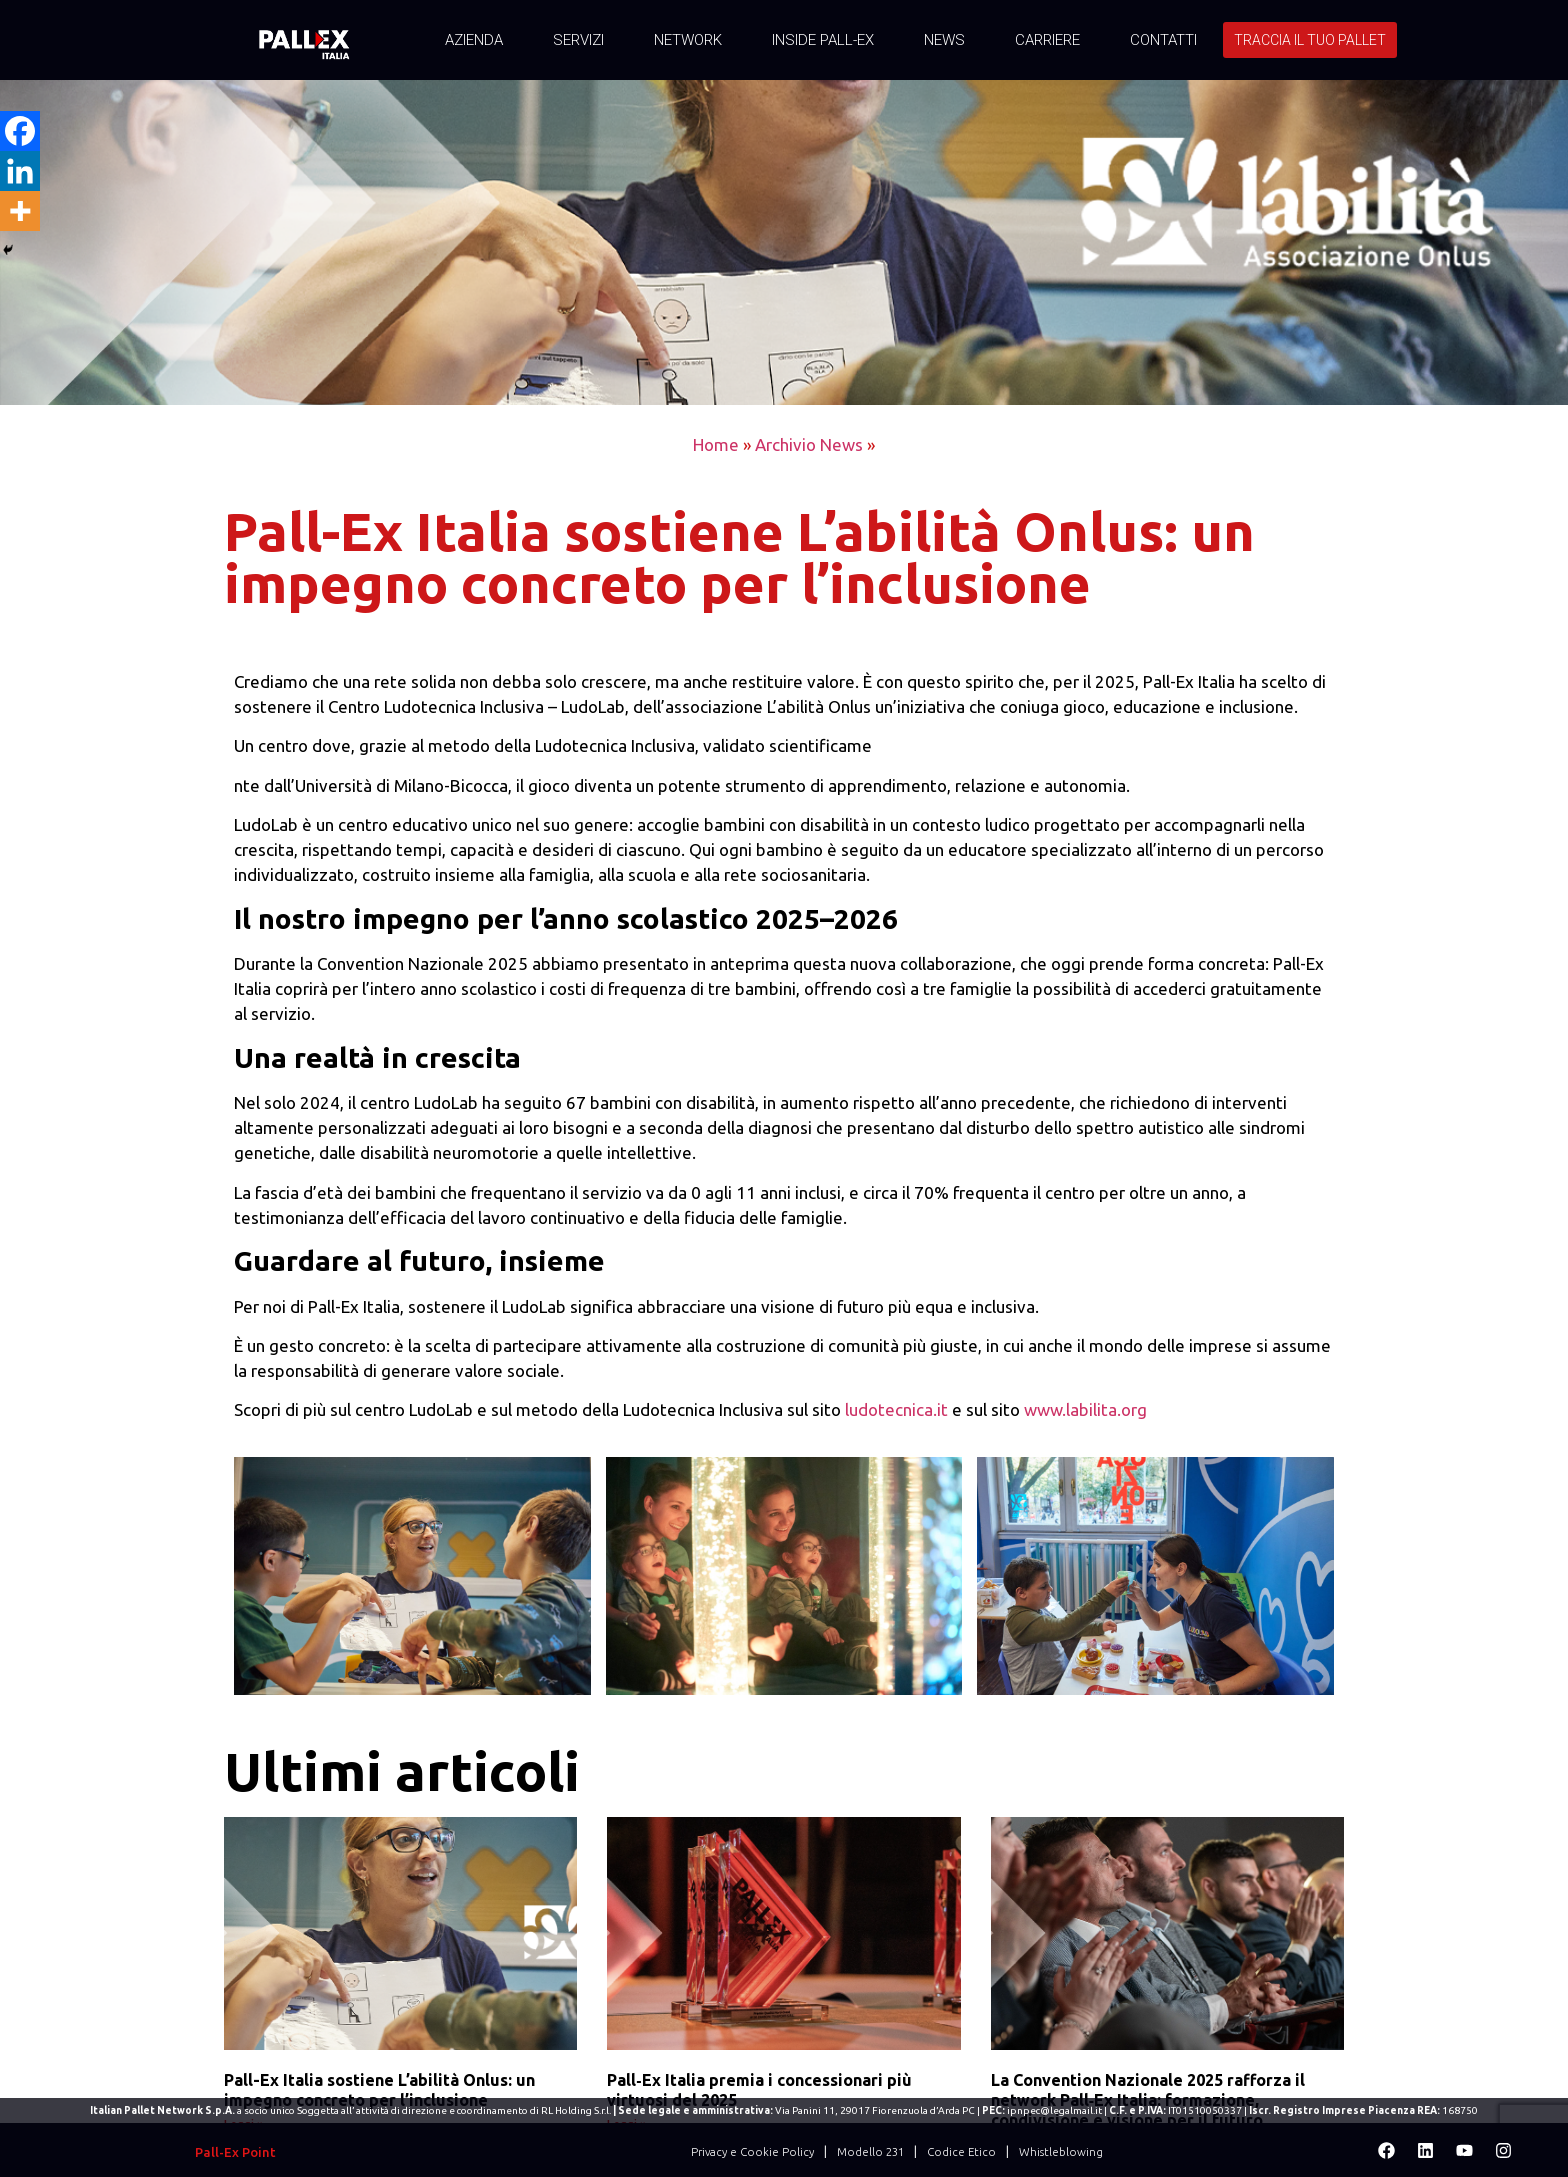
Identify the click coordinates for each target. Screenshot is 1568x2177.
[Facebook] (20, 131)
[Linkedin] (20, 171)
